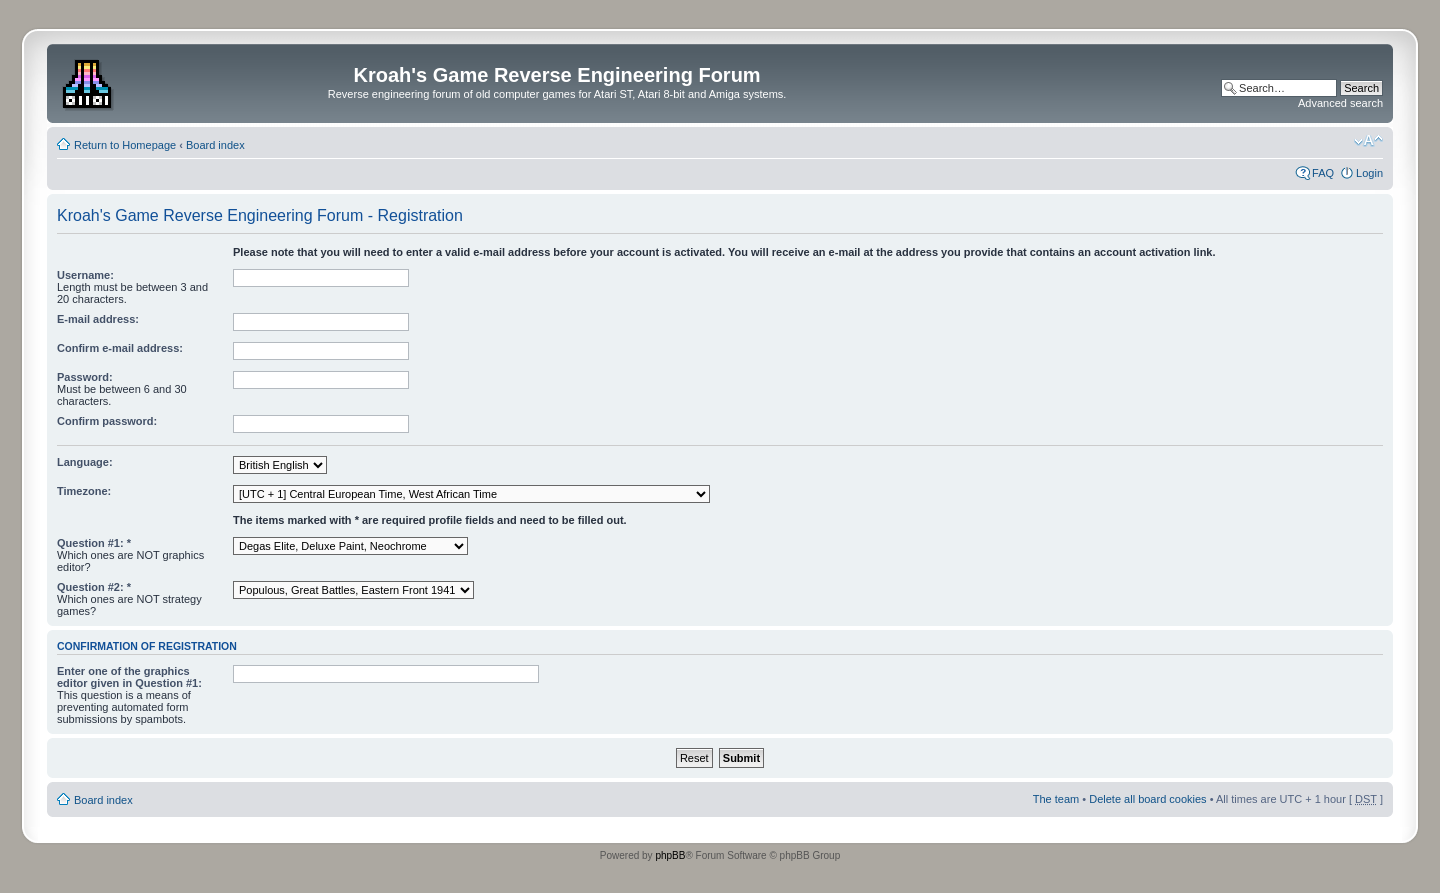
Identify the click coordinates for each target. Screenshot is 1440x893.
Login (1369, 173)
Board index (215, 145)
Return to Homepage (125, 145)
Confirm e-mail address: (120, 348)
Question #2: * (94, 587)
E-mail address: (98, 319)
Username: (85, 275)
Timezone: (84, 491)
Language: (85, 462)
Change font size (1368, 141)
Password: (85, 377)
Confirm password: (107, 421)
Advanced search (1340, 103)
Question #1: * (94, 543)
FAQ (1323, 173)
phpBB (670, 855)
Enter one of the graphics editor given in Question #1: (129, 677)
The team (1056, 799)
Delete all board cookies (1147, 799)
